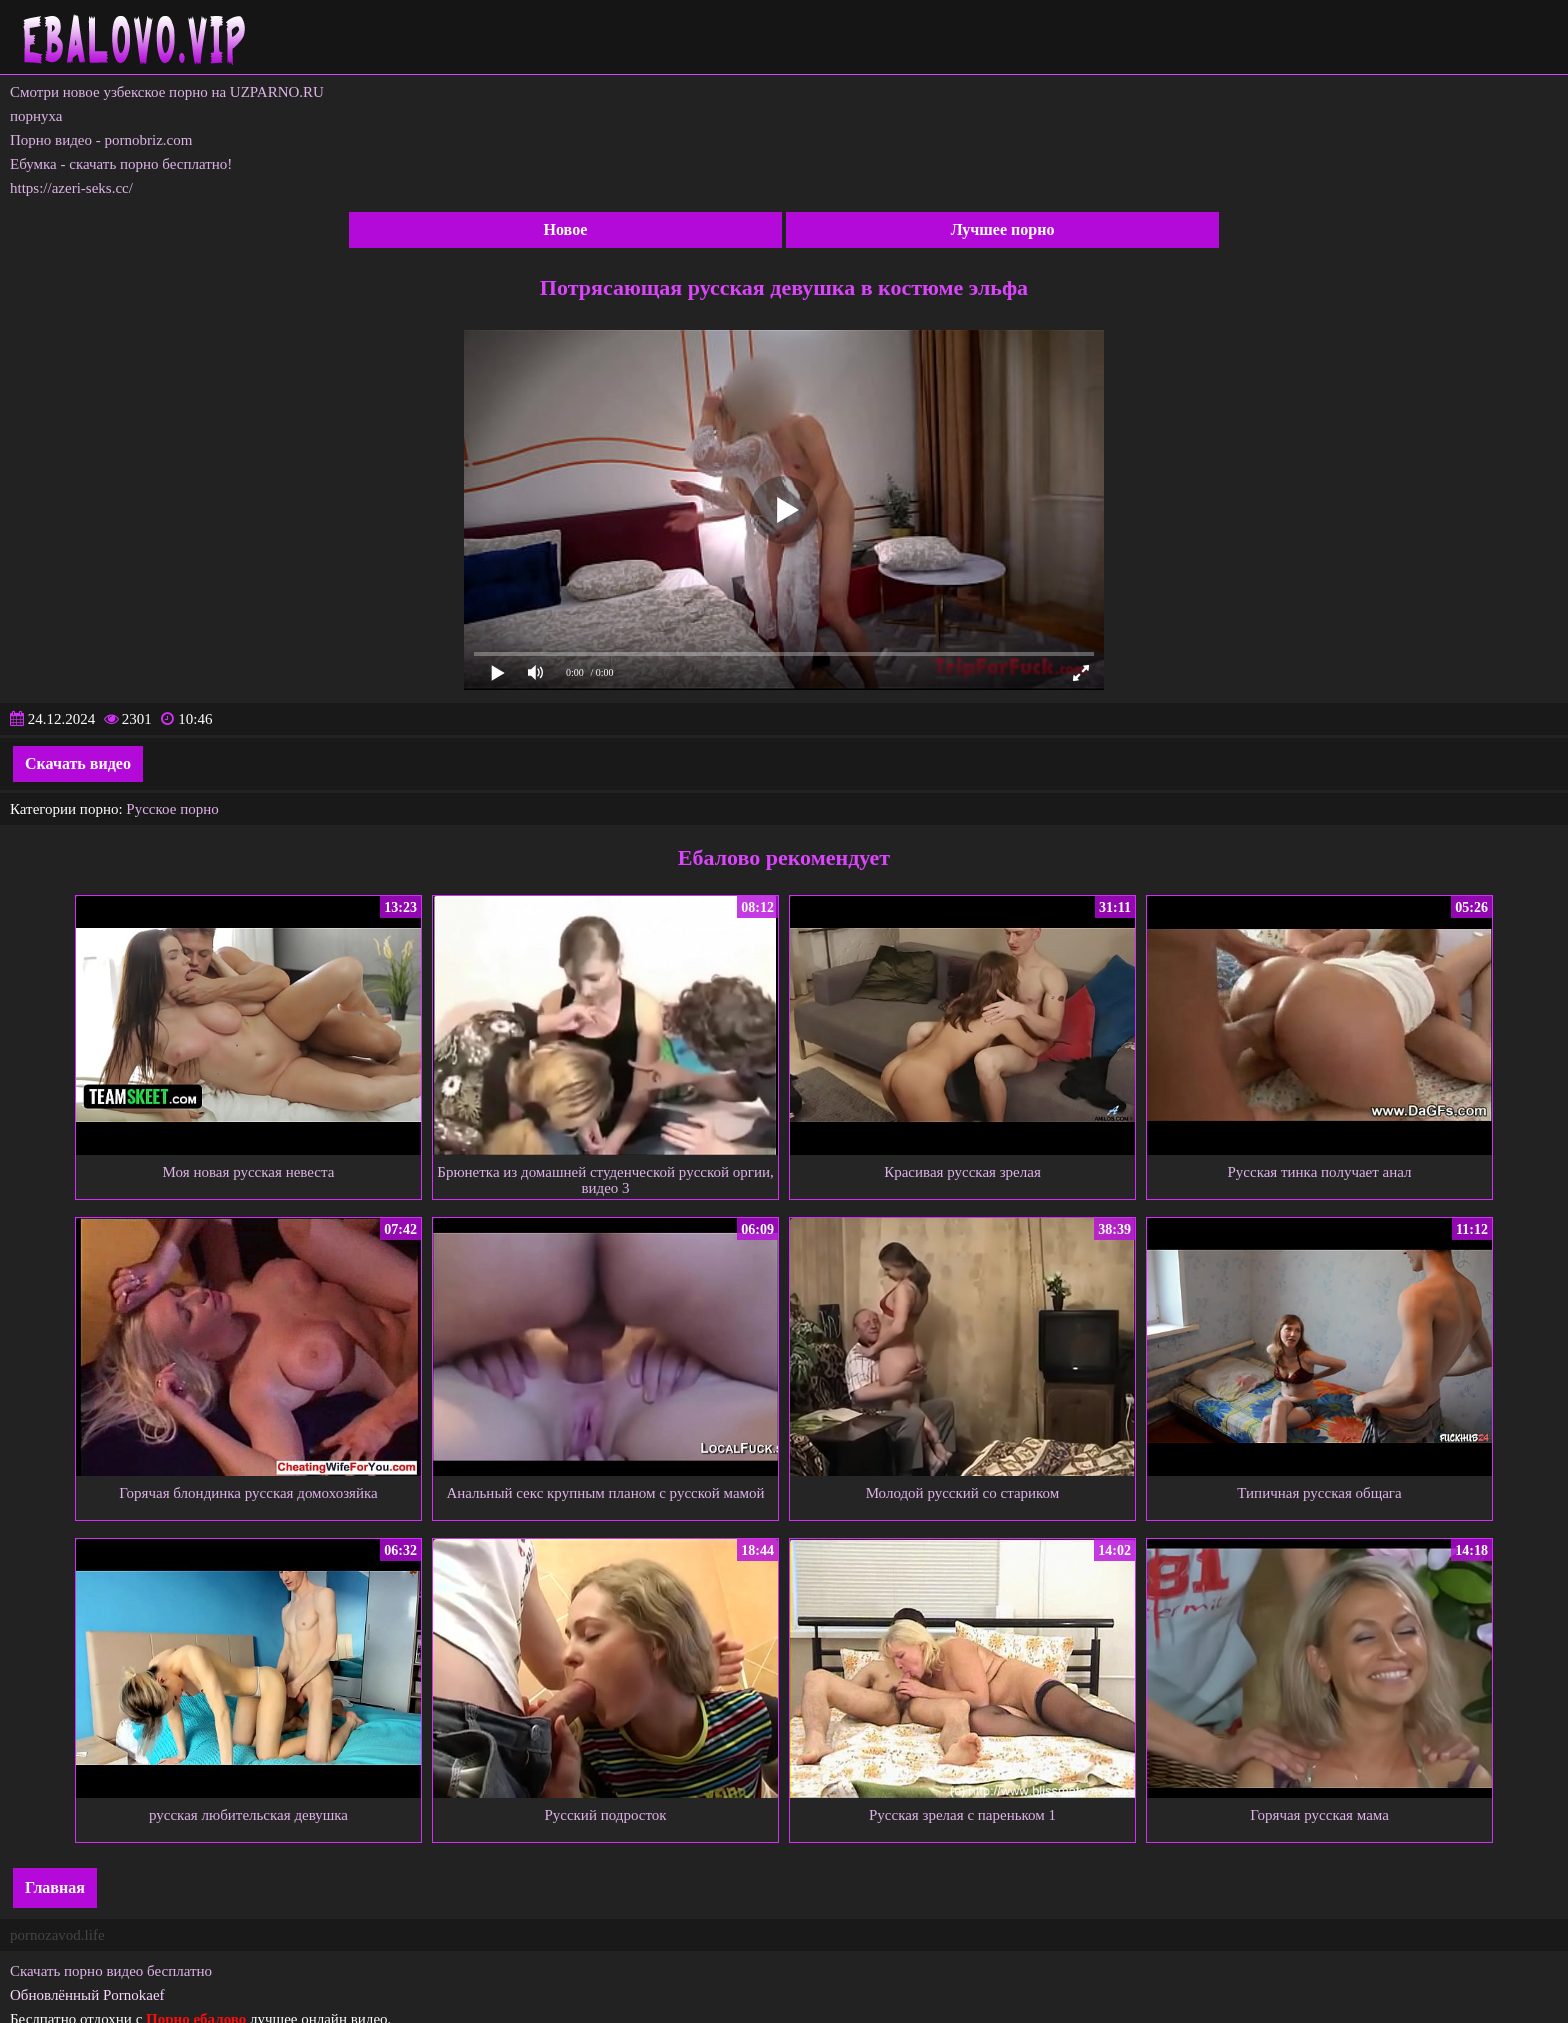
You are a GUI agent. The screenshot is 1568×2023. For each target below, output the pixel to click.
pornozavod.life (57, 1935)
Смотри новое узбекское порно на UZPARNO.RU (167, 92)
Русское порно (172, 809)
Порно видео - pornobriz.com (101, 140)
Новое (566, 229)
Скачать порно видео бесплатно (111, 1971)
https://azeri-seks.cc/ (71, 188)
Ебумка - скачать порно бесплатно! (121, 164)
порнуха (36, 116)
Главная (55, 1887)
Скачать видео (78, 763)
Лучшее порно (1003, 229)
